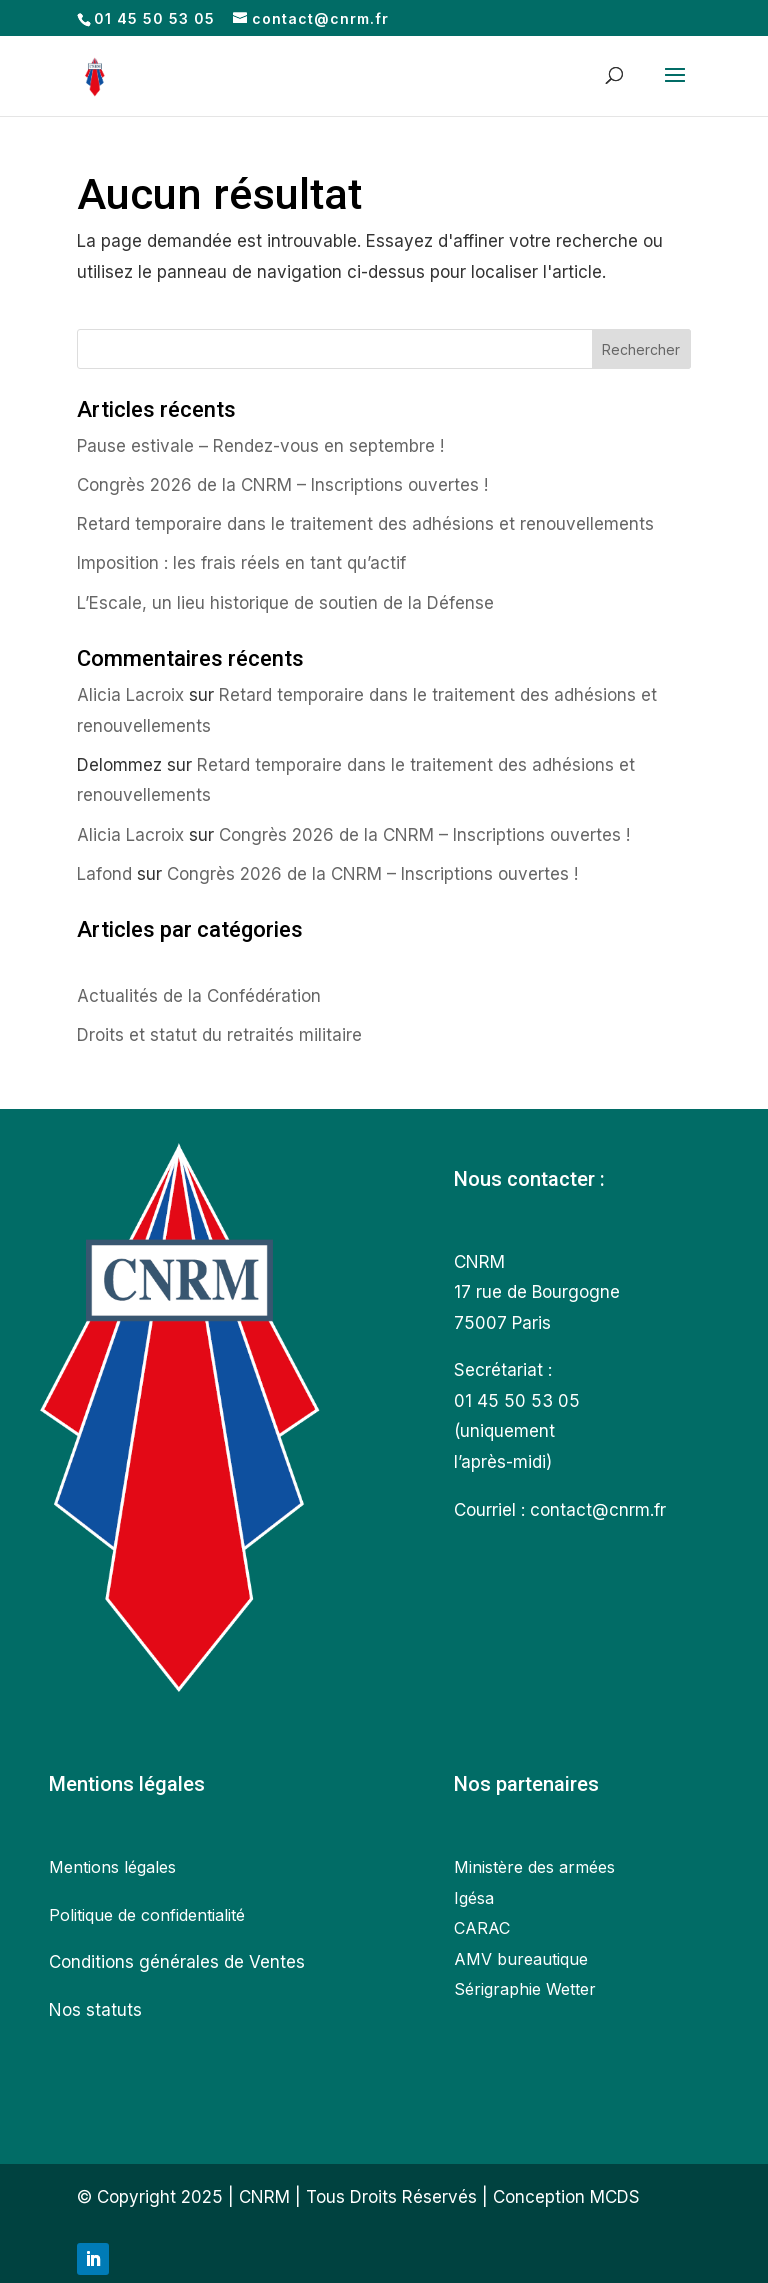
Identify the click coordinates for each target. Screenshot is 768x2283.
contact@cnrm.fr (598, 1510)
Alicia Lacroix (130, 695)
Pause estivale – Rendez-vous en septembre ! (260, 446)
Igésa (474, 1898)
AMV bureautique (521, 1959)
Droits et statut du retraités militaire (219, 1035)
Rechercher (641, 349)
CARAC (482, 1928)
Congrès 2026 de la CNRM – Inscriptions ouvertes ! (282, 485)
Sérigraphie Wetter (525, 1989)
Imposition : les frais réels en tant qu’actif (241, 563)
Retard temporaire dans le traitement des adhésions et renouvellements (365, 524)
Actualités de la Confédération (199, 996)
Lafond (104, 874)
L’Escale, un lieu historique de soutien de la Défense (288, 603)
